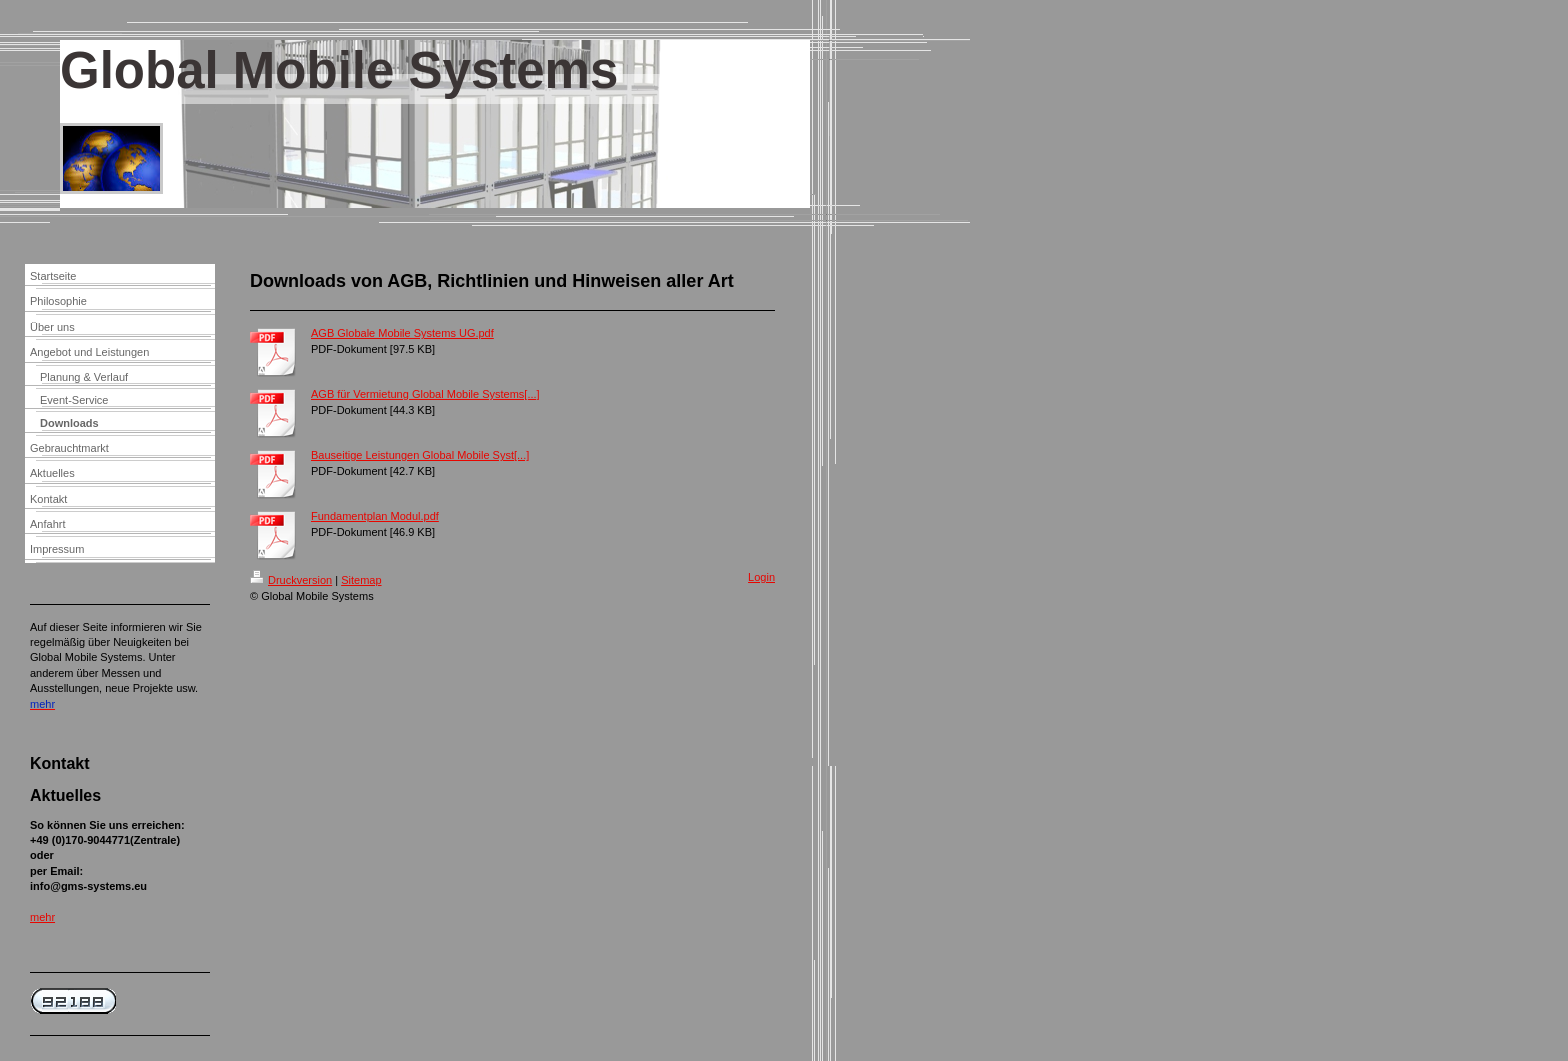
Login (761, 577)
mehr (42, 917)
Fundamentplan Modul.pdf (375, 516)
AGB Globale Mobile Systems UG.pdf (402, 333)
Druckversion (291, 580)
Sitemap (361, 580)
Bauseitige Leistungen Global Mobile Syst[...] (420, 455)
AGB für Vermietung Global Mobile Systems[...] (425, 394)
